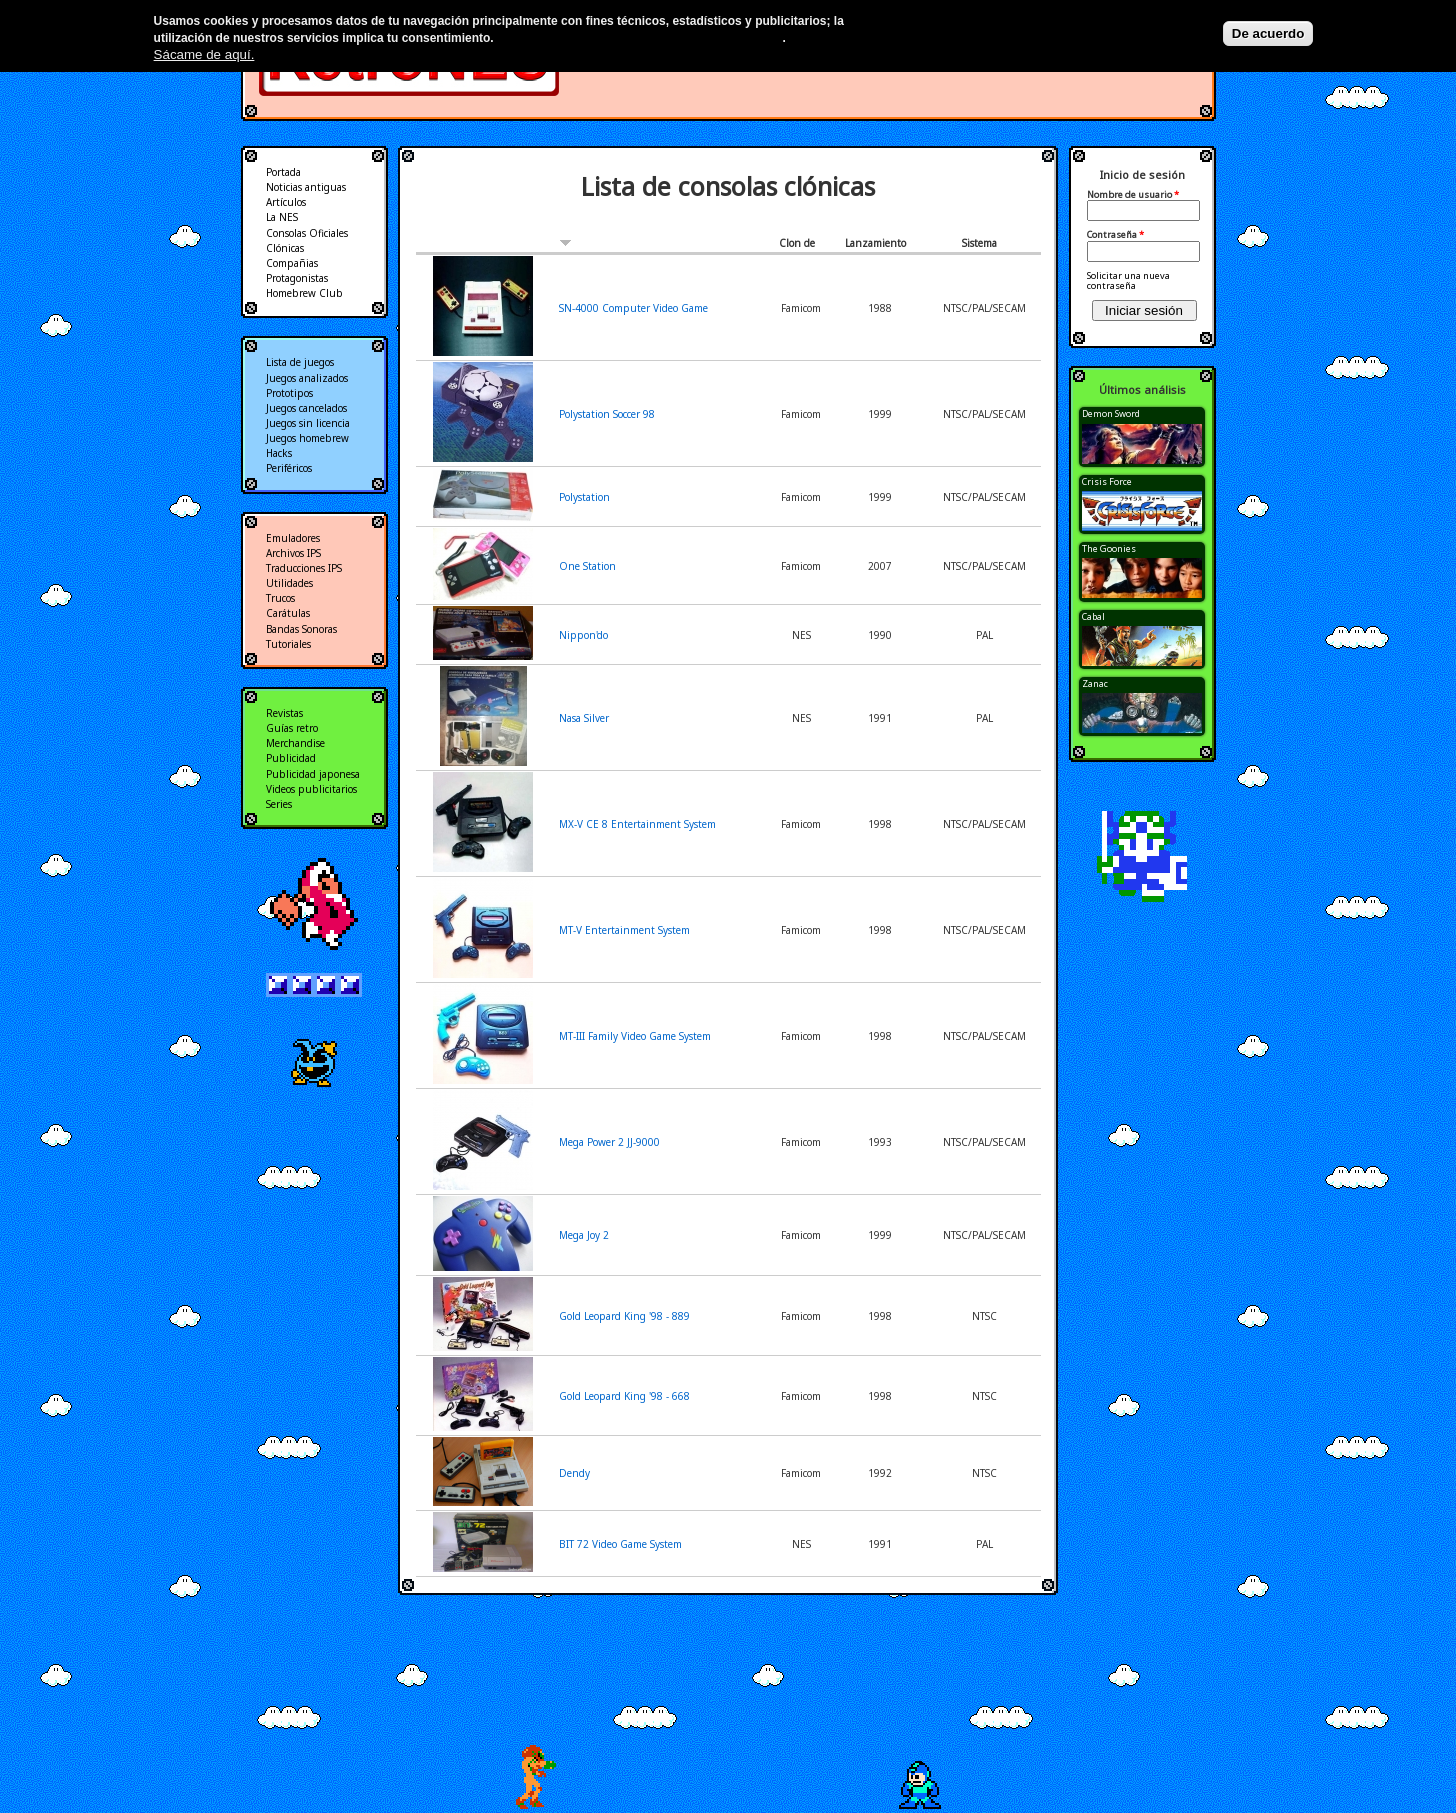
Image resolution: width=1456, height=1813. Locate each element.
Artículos (286, 202)
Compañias (292, 263)
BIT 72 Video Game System (620, 1544)
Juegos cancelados (306, 408)
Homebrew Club (304, 293)
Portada (283, 172)
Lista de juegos (300, 362)
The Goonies (1109, 548)
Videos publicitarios (311, 789)
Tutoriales (288, 644)
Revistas (284, 713)
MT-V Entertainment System (624, 930)
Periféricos (289, 468)
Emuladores (293, 538)
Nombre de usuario (1133, 195)
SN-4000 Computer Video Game (633, 308)
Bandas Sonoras (301, 629)
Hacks (279, 453)
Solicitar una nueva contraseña (1128, 280)
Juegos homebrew (307, 438)
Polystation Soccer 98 (607, 414)
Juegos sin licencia (308, 423)
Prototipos (289, 393)
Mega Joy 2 (584, 1235)
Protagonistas (297, 278)
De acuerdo (1268, 33)
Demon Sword (1111, 413)
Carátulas (288, 613)
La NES (282, 217)
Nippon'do (583, 635)
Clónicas (285, 248)
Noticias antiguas (306, 187)
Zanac (1095, 683)
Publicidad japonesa (313, 774)
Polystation (584, 497)
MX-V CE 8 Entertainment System (637, 824)
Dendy (574, 1473)
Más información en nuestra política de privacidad (639, 38)
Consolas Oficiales (307, 233)
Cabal (1093, 616)
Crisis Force (1107, 481)
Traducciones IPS (304, 568)
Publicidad (291, 758)
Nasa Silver (584, 718)
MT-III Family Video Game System (635, 1036)
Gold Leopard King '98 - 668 (624, 1396)
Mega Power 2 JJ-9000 (609, 1142)
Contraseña (1115, 235)
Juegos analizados (307, 378)
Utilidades (289, 583)
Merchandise (295, 743)
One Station (587, 566)
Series (279, 804)
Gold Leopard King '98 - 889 (624, 1316)
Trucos (280, 598)
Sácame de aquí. (204, 54)
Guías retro (292, 728)
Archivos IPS (293, 553)
